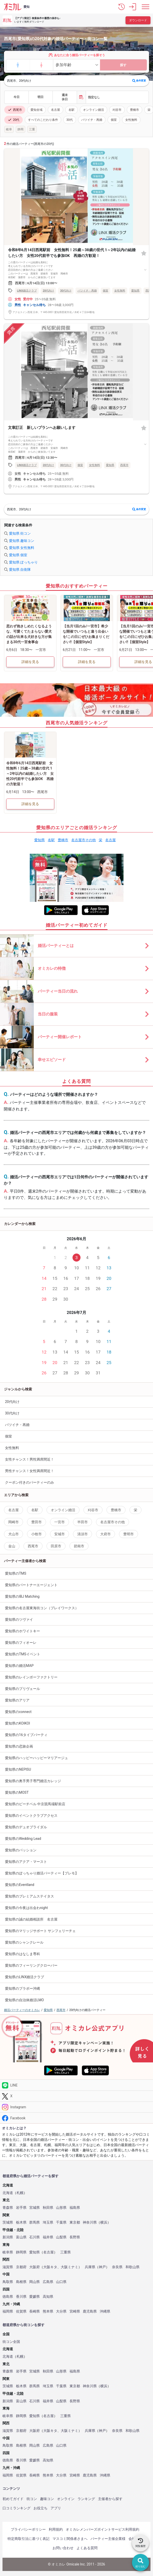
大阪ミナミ (69, 2267)
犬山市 (13, 1534)
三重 (32, 129)
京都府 (21, 2267)
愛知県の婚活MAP (19, 1666)
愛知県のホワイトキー (22, 1631)
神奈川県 (90, 2222)
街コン (31, 2499)
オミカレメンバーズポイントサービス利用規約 (102, 2529)
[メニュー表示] (145, 7)
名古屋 (55, 110)
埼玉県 (48, 2222)
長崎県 (34, 2311)
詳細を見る (30, 662)
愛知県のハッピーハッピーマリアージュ (36, 1758)
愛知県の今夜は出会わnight (26, 1908)
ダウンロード (138, 20)
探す (123, 65)
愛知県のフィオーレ (20, 1643)
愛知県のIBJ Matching (22, 1596)
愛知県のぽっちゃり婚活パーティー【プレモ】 (41, 1873)
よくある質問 (87, 2548)
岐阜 (9, 129)
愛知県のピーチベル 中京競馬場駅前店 (35, 1804)
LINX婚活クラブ (27, 290)
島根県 (21, 2282)
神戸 (102, 2267)
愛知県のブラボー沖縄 (22, 1988)
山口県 (61, 2282)
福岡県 (7, 2311)
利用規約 (56, 2529)
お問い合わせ (63, 2548)
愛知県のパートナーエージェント (31, 1585)
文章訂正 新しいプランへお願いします (42, 427)
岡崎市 (13, 1522)
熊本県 (48, 2311)
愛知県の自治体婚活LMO (24, 2000)
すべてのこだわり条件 (43, 120)
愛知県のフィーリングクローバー (31, 1965)
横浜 (103, 2222)
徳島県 (7, 2297)
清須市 (82, 1534)
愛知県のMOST (17, 1792)
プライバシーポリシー (28, 2529)
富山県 (21, 2237)
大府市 (105, 1534)
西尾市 (15, 110)
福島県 (75, 2208)
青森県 (7, 2208)
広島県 (48, 2282)
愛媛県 (34, 2297)
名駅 (71, 110)
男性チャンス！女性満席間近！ (29, 1471)
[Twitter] (76, 2096)
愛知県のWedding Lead (23, 1839)
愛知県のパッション (20, 1850)
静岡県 (21, 2252)
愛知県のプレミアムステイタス (29, 1896)
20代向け (48, 290)
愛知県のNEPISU (18, 1769)
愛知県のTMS (15, 1573)
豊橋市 (134, 110)
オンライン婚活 (93, 110)
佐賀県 (21, 2311)
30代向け (66, 290)
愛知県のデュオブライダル (26, 1827)
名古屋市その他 (83, 840)
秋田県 (48, 2208)
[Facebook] (76, 2118)
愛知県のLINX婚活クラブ (24, 1977)
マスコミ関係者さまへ (70, 2539)
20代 (14, 120)
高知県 (48, 2297)
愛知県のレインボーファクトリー (31, 1677)
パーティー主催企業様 (108, 2539)
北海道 (7, 2193)
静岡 (21, 129)
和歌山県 (133, 2267)
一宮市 (59, 1522)
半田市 (82, 1522)
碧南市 (79, 1546)
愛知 (27, 7)
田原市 (56, 1546)
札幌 (20, 2193)
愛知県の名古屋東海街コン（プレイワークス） (41, 1608)
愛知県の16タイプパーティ (26, 1735)
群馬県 (34, 2222)
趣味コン (47, 2499)
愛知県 (135, 290)
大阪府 (34, 2267)
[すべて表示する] (145, 269)
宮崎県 (75, 2311)
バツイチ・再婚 (91, 120)
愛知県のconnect (18, 1712)
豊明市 (128, 1534)
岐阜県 (7, 2252)
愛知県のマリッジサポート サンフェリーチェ (40, 1931)
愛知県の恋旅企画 (19, 1746)
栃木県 (21, 2222)
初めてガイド (13, 2499)
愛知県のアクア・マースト (26, 1862)
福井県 (48, 2237)
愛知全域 (36, 110)
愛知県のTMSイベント (22, 1654)
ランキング (86, 2499)
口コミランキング (16, 2508)
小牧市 (36, 1534)
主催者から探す (110, 2499)
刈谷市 (117, 110)
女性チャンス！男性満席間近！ (29, 1459)
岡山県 (34, 2282)
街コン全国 (11, 2342)
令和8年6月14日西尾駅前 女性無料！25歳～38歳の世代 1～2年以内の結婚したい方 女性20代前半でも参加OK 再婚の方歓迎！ (72, 253)
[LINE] (76, 2085)
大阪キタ (50, 2267)
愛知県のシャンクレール (24, 1942)
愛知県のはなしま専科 (22, 1954)
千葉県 (61, 2222)
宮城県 (34, 2208)
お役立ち (41, 2508)
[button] (121, 6)
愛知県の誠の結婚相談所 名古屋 (31, 1919)
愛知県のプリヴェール (22, 1689)
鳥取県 (7, 2282)
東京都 (75, 2222)
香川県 (21, 2297)
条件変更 (139, 80)
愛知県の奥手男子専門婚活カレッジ (33, 1781)
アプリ (55, 2508)
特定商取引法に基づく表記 (29, 2539)
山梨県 (61, 2237)
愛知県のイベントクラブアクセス (31, 1816)
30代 (69, 120)
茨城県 (7, 2222)
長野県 (75, 2237)
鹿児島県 (90, 2311)
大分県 (61, 2311)
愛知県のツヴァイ (19, 1619)
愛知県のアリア (17, 1700)
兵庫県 (90, 2267)
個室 (114, 120)
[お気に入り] (143, 253)
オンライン (65, 2499)
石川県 (34, 2237)
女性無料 (131, 120)
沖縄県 (105, 2311)
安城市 (59, 1534)
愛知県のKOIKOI (17, 1723)
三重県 (65, 2252)
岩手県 (21, 2208)
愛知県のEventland (19, 1885)
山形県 (61, 2208)
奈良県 (117, 2267)
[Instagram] (76, 2107)
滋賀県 (7, 2267)
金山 (11, 1546)
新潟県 (7, 2237)
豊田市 (36, 1522)
